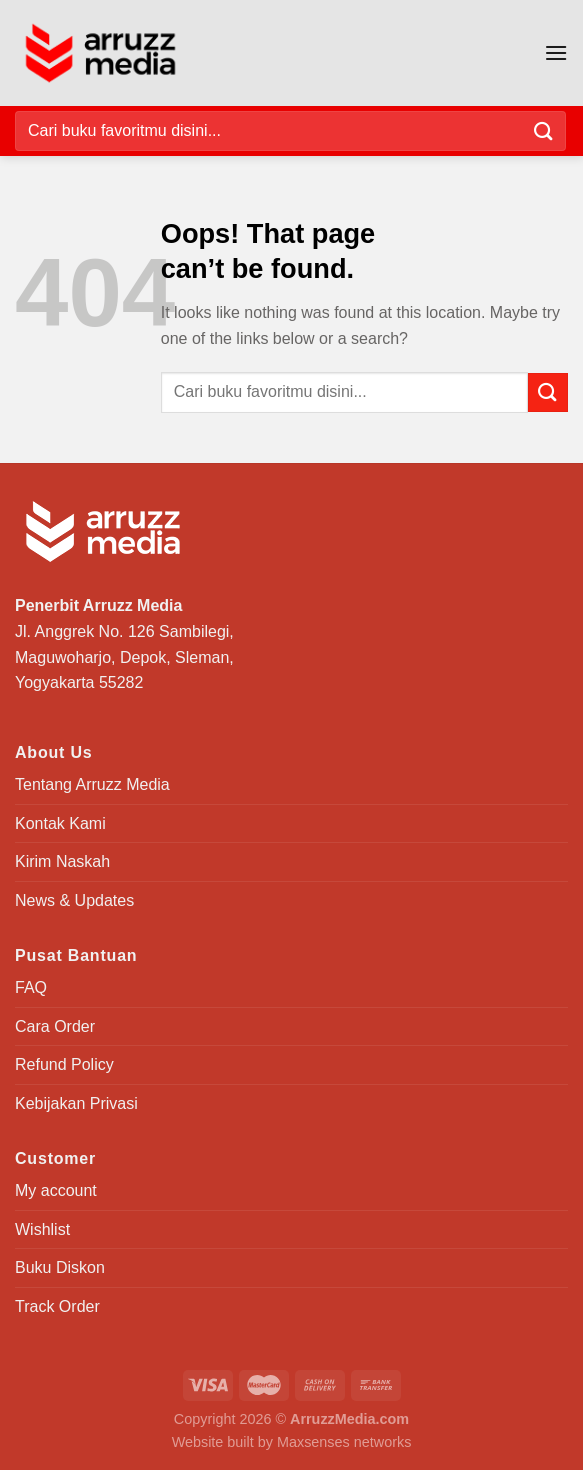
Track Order (57, 1306)
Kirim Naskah (62, 861)
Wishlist (42, 1229)
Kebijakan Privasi (76, 1103)
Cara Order (55, 1026)
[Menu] (556, 52)
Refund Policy (64, 1064)
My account (56, 1190)
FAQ (31, 987)
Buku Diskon (60, 1267)
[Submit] (544, 130)
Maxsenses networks (344, 1442)
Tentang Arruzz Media (92, 784)
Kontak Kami (60, 823)
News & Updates (74, 900)
